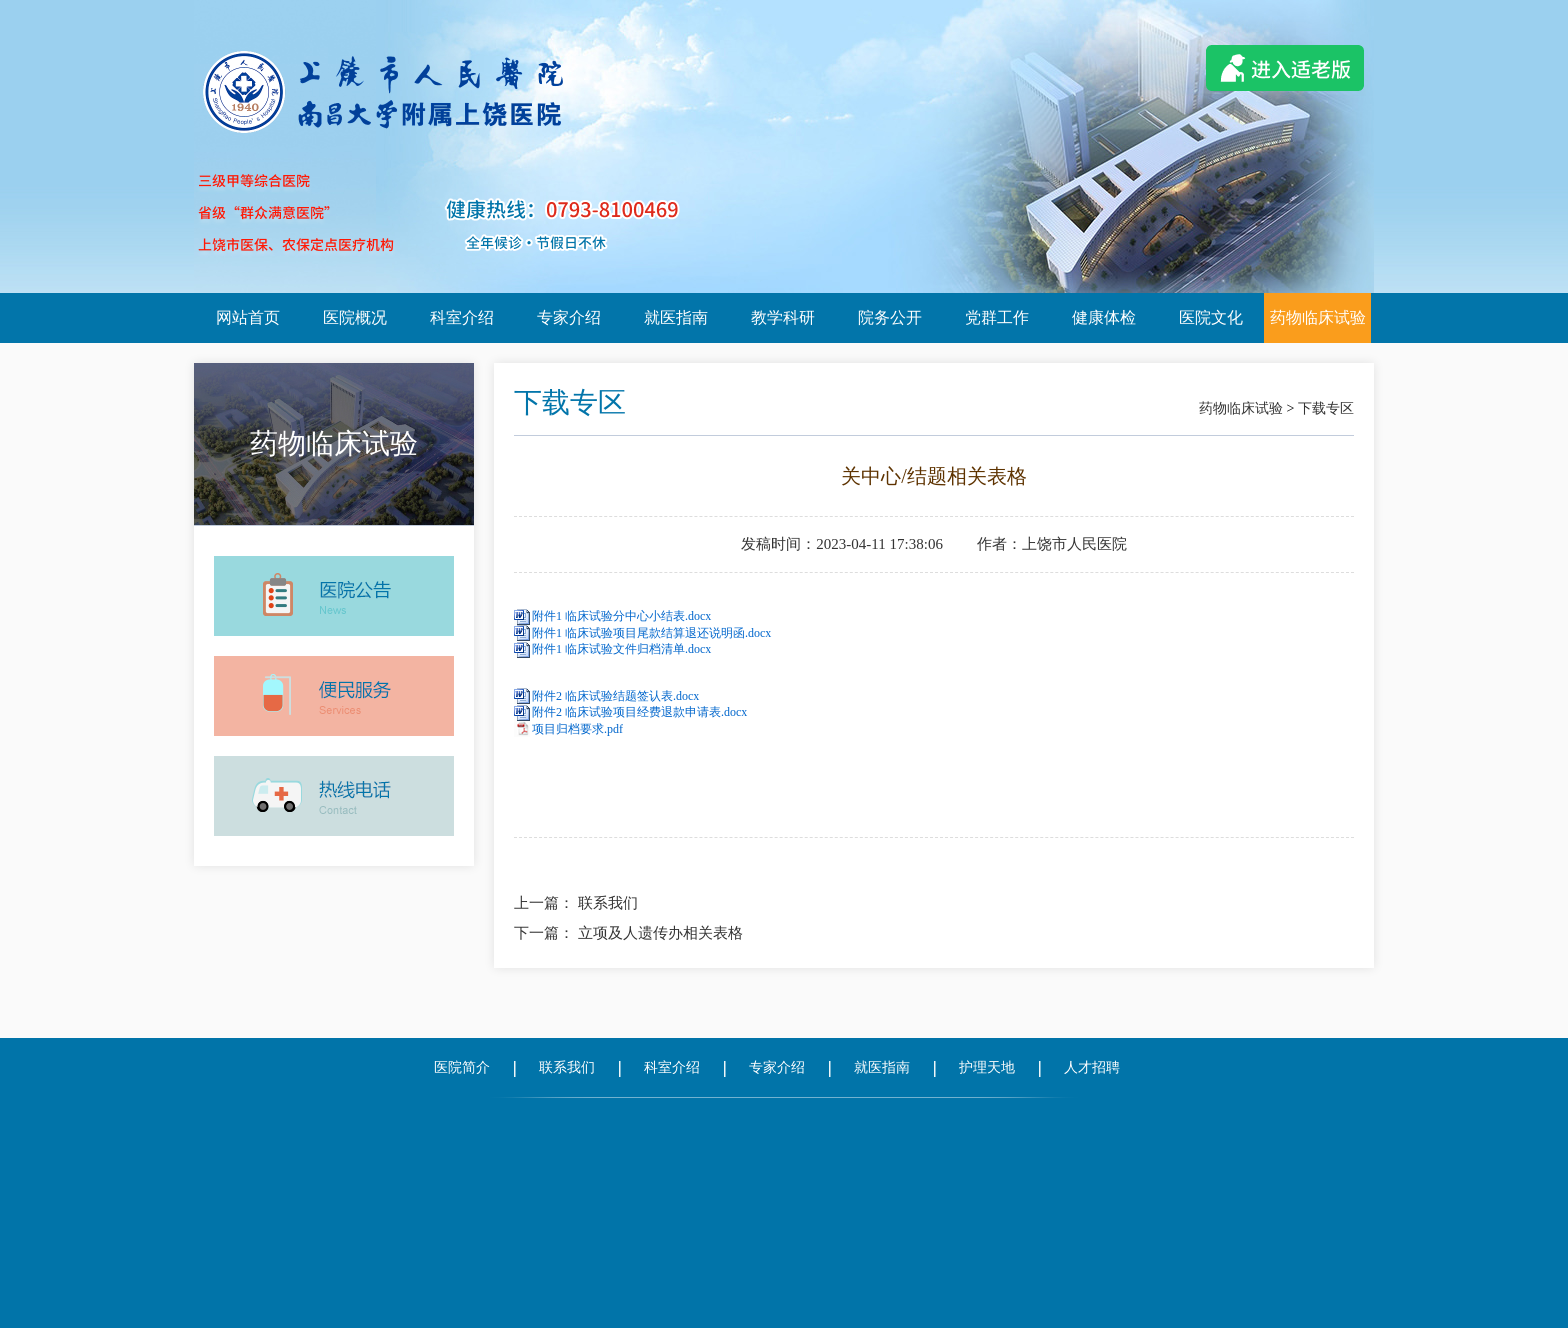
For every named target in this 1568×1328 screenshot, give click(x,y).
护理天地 (987, 1067)
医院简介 (462, 1067)
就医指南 (676, 317)
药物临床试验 (1318, 317)
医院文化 (1211, 317)
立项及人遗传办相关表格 (660, 933)
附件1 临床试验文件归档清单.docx (621, 649)
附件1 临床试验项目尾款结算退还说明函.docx (651, 633)
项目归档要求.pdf (577, 729)
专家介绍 (569, 317)
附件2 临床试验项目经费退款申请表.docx (639, 712)
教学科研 (783, 317)
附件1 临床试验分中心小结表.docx (621, 616)
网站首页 (248, 317)
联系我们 (608, 903)
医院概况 (355, 317)
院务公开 (890, 317)
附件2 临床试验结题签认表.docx (615, 696)
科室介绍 (462, 317)
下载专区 (1326, 408)
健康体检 (1104, 317)
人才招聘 (1092, 1067)
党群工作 (997, 317)
